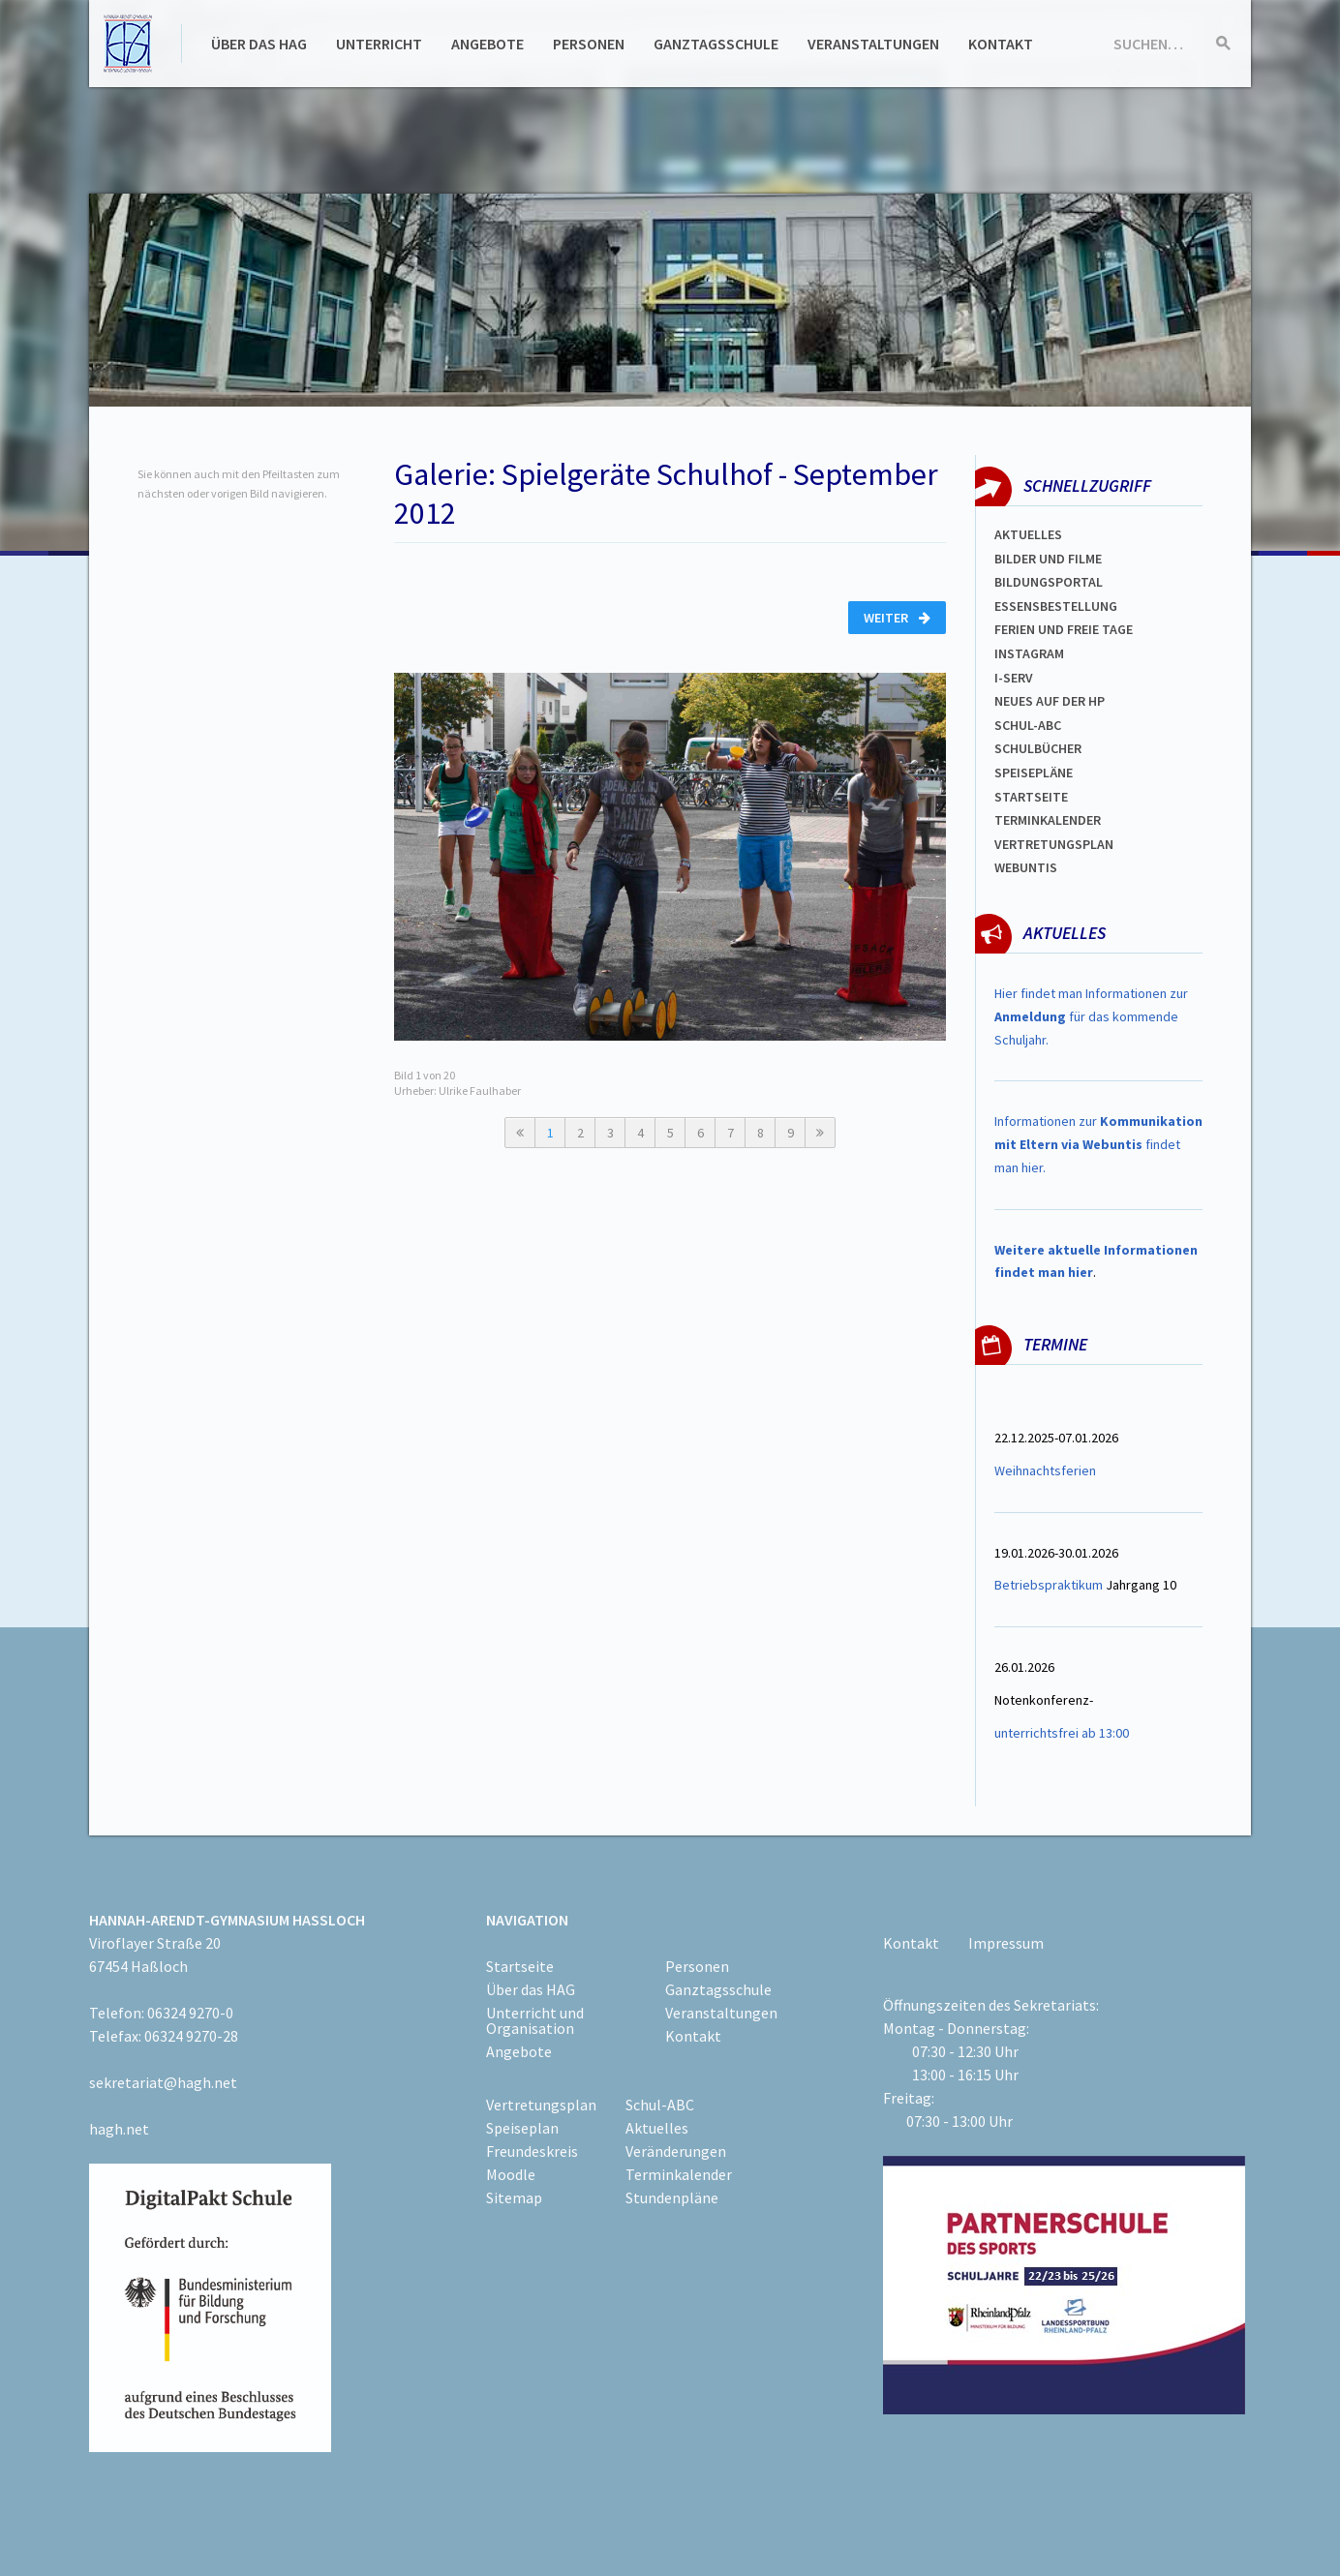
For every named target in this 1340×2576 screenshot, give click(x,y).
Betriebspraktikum (1048, 1584)
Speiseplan (522, 2127)
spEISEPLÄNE (1033, 772)
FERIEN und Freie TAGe (1063, 629)
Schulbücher (1037, 748)
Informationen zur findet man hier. (1098, 1144)
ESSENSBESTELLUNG (1055, 606)
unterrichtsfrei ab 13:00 (1061, 1733)
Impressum (1006, 1943)
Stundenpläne (671, 2197)
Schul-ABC (659, 2104)
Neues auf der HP (1049, 701)
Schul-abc (1027, 725)
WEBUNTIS (1025, 867)
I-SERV (1013, 677)
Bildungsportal (1048, 582)
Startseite (1031, 796)
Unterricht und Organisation (535, 2020)
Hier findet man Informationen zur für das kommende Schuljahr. (1091, 1016)
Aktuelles (1028, 534)
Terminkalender (1047, 820)
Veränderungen (675, 2151)
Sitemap (514, 2197)
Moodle (510, 2174)
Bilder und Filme (1048, 558)
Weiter (897, 617)
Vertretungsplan (1053, 844)
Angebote (487, 43)
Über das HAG (259, 43)
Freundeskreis (532, 2151)
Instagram (1029, 653)
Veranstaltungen (873, 43)
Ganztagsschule (716, 43)
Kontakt (1000, 43)
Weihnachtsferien (1045, 1470)
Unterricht (379, 43)
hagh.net (119, 2128)
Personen (588, 43)
